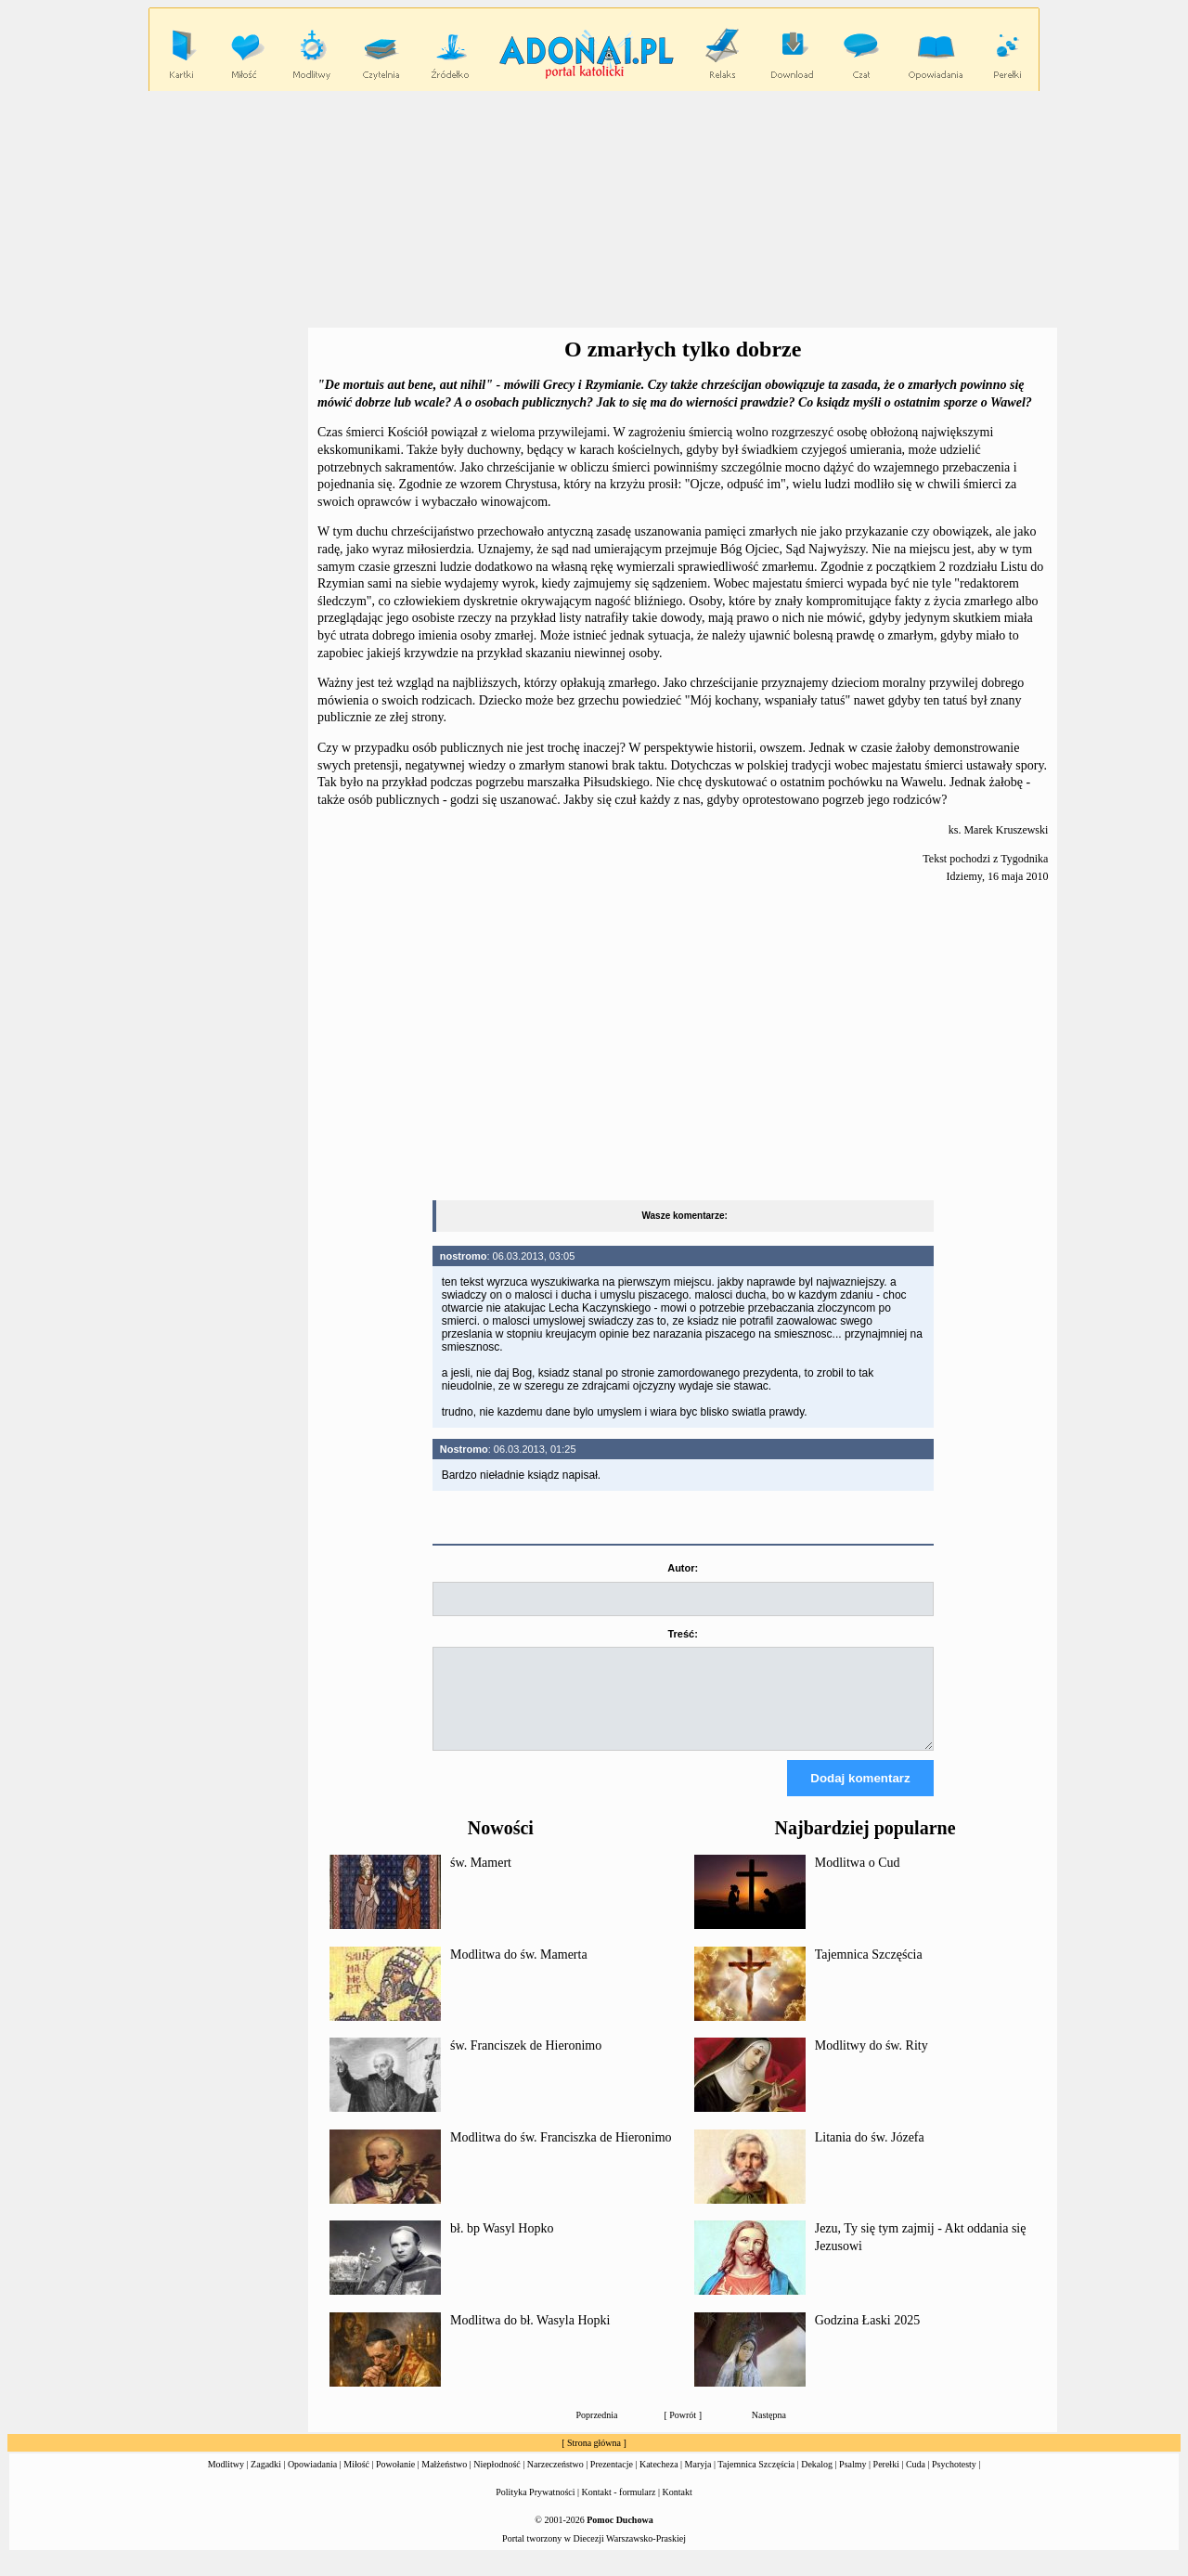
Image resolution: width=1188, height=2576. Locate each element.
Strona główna (594, 2459)
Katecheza (658, 2481)
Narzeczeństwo (555, 2481)
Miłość (356, 2481)
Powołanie (395, 2481)
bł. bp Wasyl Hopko (501, 2245)
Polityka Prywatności (535, 2509)
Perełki (886, 2481)
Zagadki (266, 2481)
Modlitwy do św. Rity (871, 2062)
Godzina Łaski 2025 (868, 2337)
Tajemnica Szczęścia (869, 1971)
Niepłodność (497, 2481)
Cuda (915, 2481)
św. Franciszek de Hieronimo (525, 2062)
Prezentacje (611, 2481)
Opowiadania (312, 2481)
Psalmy (852, 2481)
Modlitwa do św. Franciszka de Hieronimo (561, 2154)
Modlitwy (226, 2481)
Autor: (682, 1567)
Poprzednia (597, 2432)
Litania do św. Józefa (869, 2154)
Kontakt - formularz (619, 2509)
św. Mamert (480, 1879)
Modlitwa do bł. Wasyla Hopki (530, 2337)
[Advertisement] (594, 210)
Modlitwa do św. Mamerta (519, 1971)
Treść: (682, 1633)
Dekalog (817, 2481)
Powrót (682, 2432)
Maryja (698, 2481)
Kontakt (677, 2509)
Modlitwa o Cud (857, 1879)
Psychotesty (954, 2481)
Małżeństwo (444, 2481)
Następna (769, 2432)
